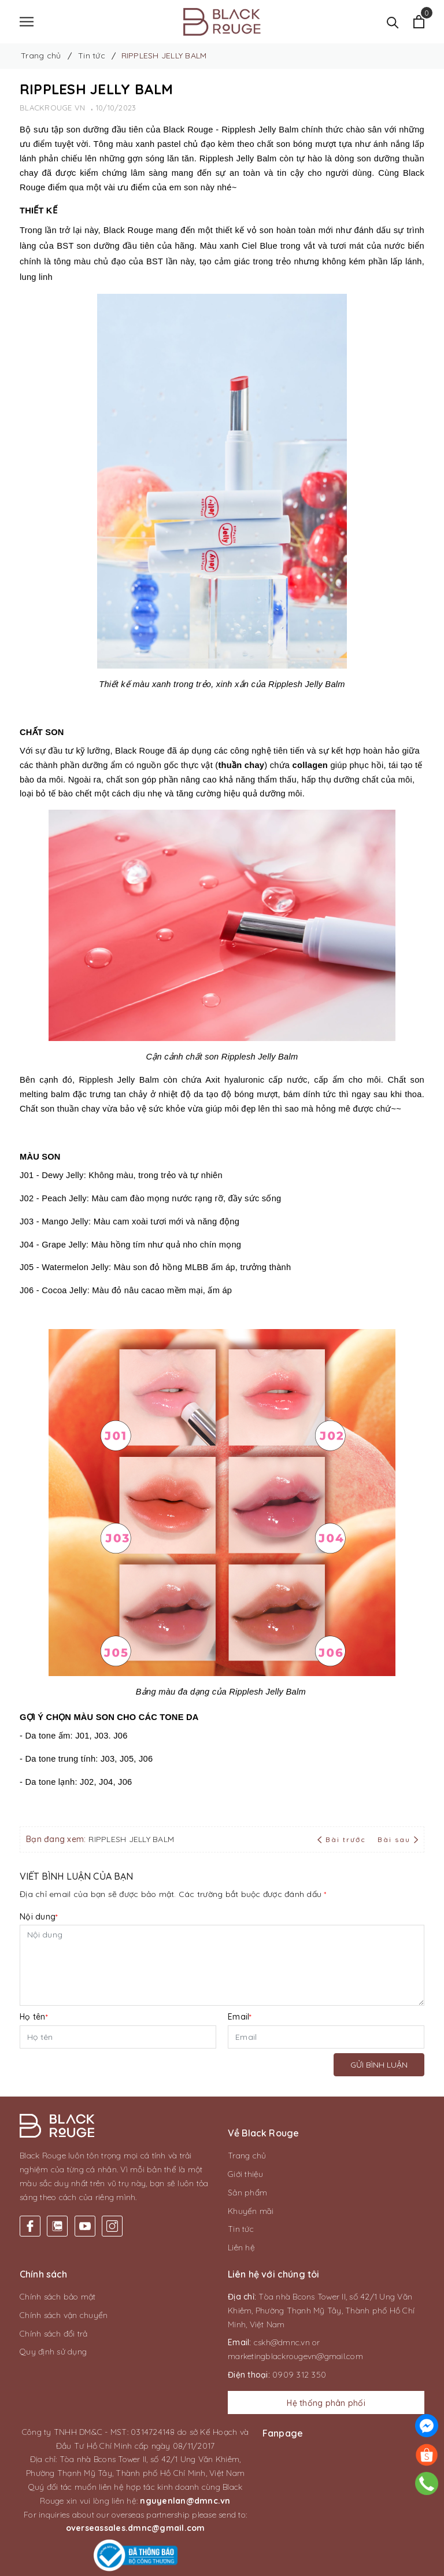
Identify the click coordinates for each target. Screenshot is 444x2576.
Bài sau (398, 1839)
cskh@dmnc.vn (282, 2342)
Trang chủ (247, 2155)
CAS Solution (331, 2563)
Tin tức (241, 2229)
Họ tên (34, 2017)
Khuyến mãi (251, 2211)
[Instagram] (112, 2216)
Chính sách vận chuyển (64, 2315)
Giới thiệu (246, 2174)
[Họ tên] (118, 2037)
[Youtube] (85, 2216)
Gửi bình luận (379, 2065)
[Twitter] (57, 2216)
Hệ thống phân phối (326, 2403)
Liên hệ (241, 2247)
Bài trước (342, 1839)
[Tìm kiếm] (393, 22)
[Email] (326, 2037)
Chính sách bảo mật (58, 2296)
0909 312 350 (299, 2375)
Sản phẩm (247, 2192)
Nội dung (39, 1916)
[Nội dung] (222, 1965)
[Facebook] (30, 2216)
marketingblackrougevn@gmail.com (295, 2356)
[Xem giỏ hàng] (418, 21)
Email (240, 2017)
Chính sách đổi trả (54, 2333)
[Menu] (27, 22)
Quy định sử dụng (53, 2351)
